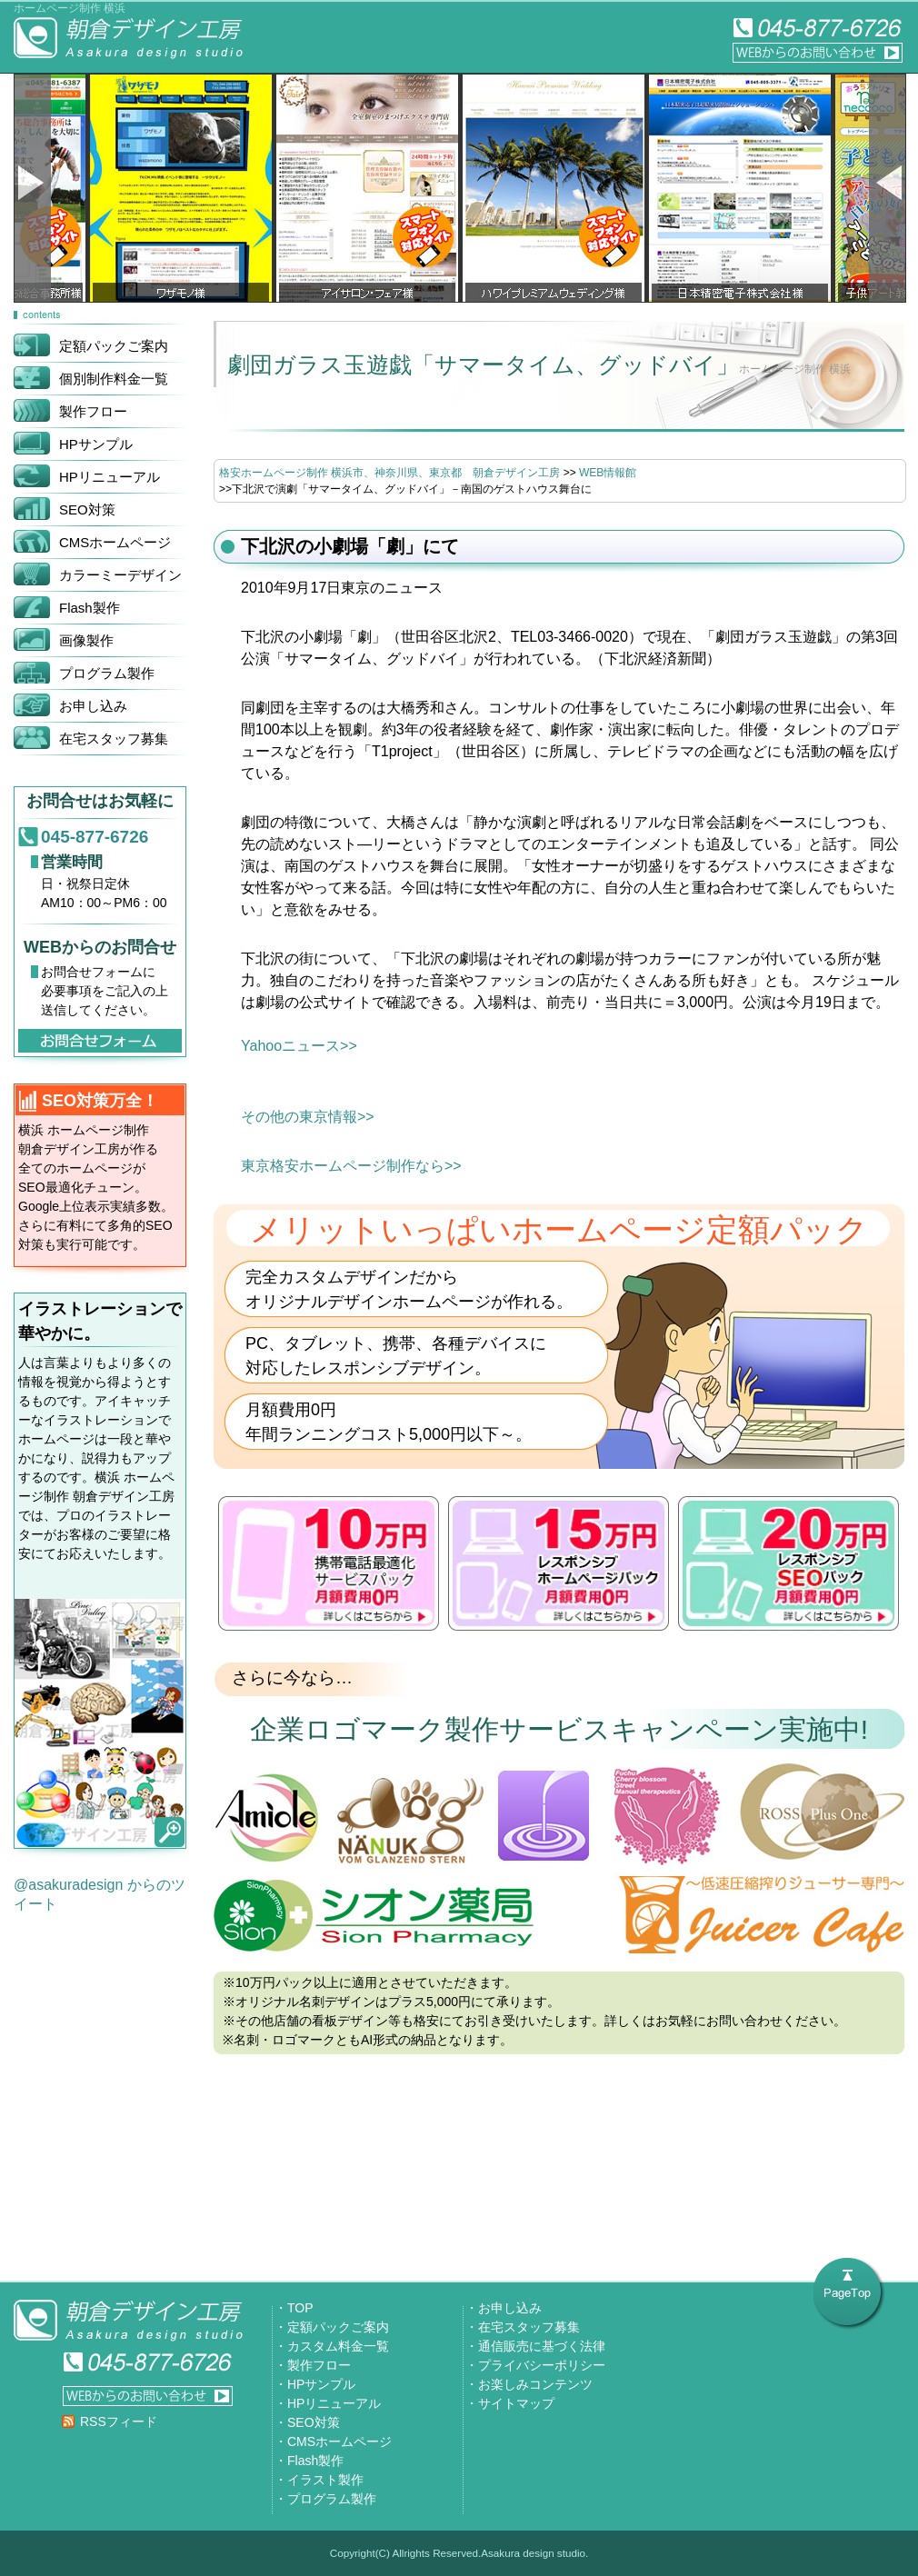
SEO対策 (313, 2422)
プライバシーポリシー (541, 2365)
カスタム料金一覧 (338, 2346)
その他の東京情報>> (307, 1116)
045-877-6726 (94, 836)
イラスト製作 (325, 2479)
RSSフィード (118, 2421)
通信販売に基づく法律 (541, 2346)
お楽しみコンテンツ (535, 2384)
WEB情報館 (607, 472)
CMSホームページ (339, 2441)
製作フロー (319, 2365)
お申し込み (510, 2308)
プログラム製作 (331, 2498)
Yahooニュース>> (299, 1045)
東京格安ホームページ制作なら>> (351, 1165)
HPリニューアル (334, 2403)
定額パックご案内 (338, 2327)
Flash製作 (315, 2460)
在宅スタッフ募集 (529, 2327)
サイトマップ (516, 2403)
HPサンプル (321, 2384)
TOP (300, 2308)
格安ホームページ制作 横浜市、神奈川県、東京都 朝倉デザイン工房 (389, 472)
